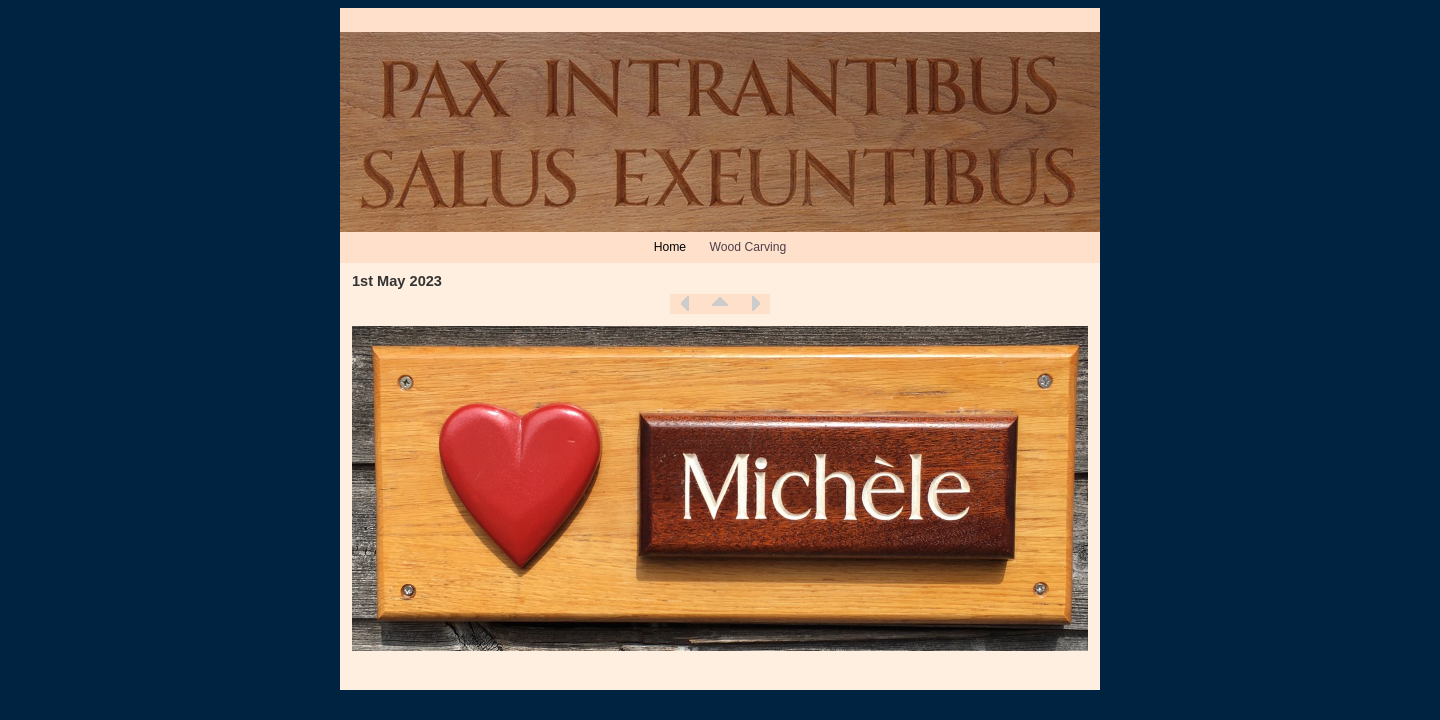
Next (755, 304)
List (720, 304)
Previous (685, 304)
